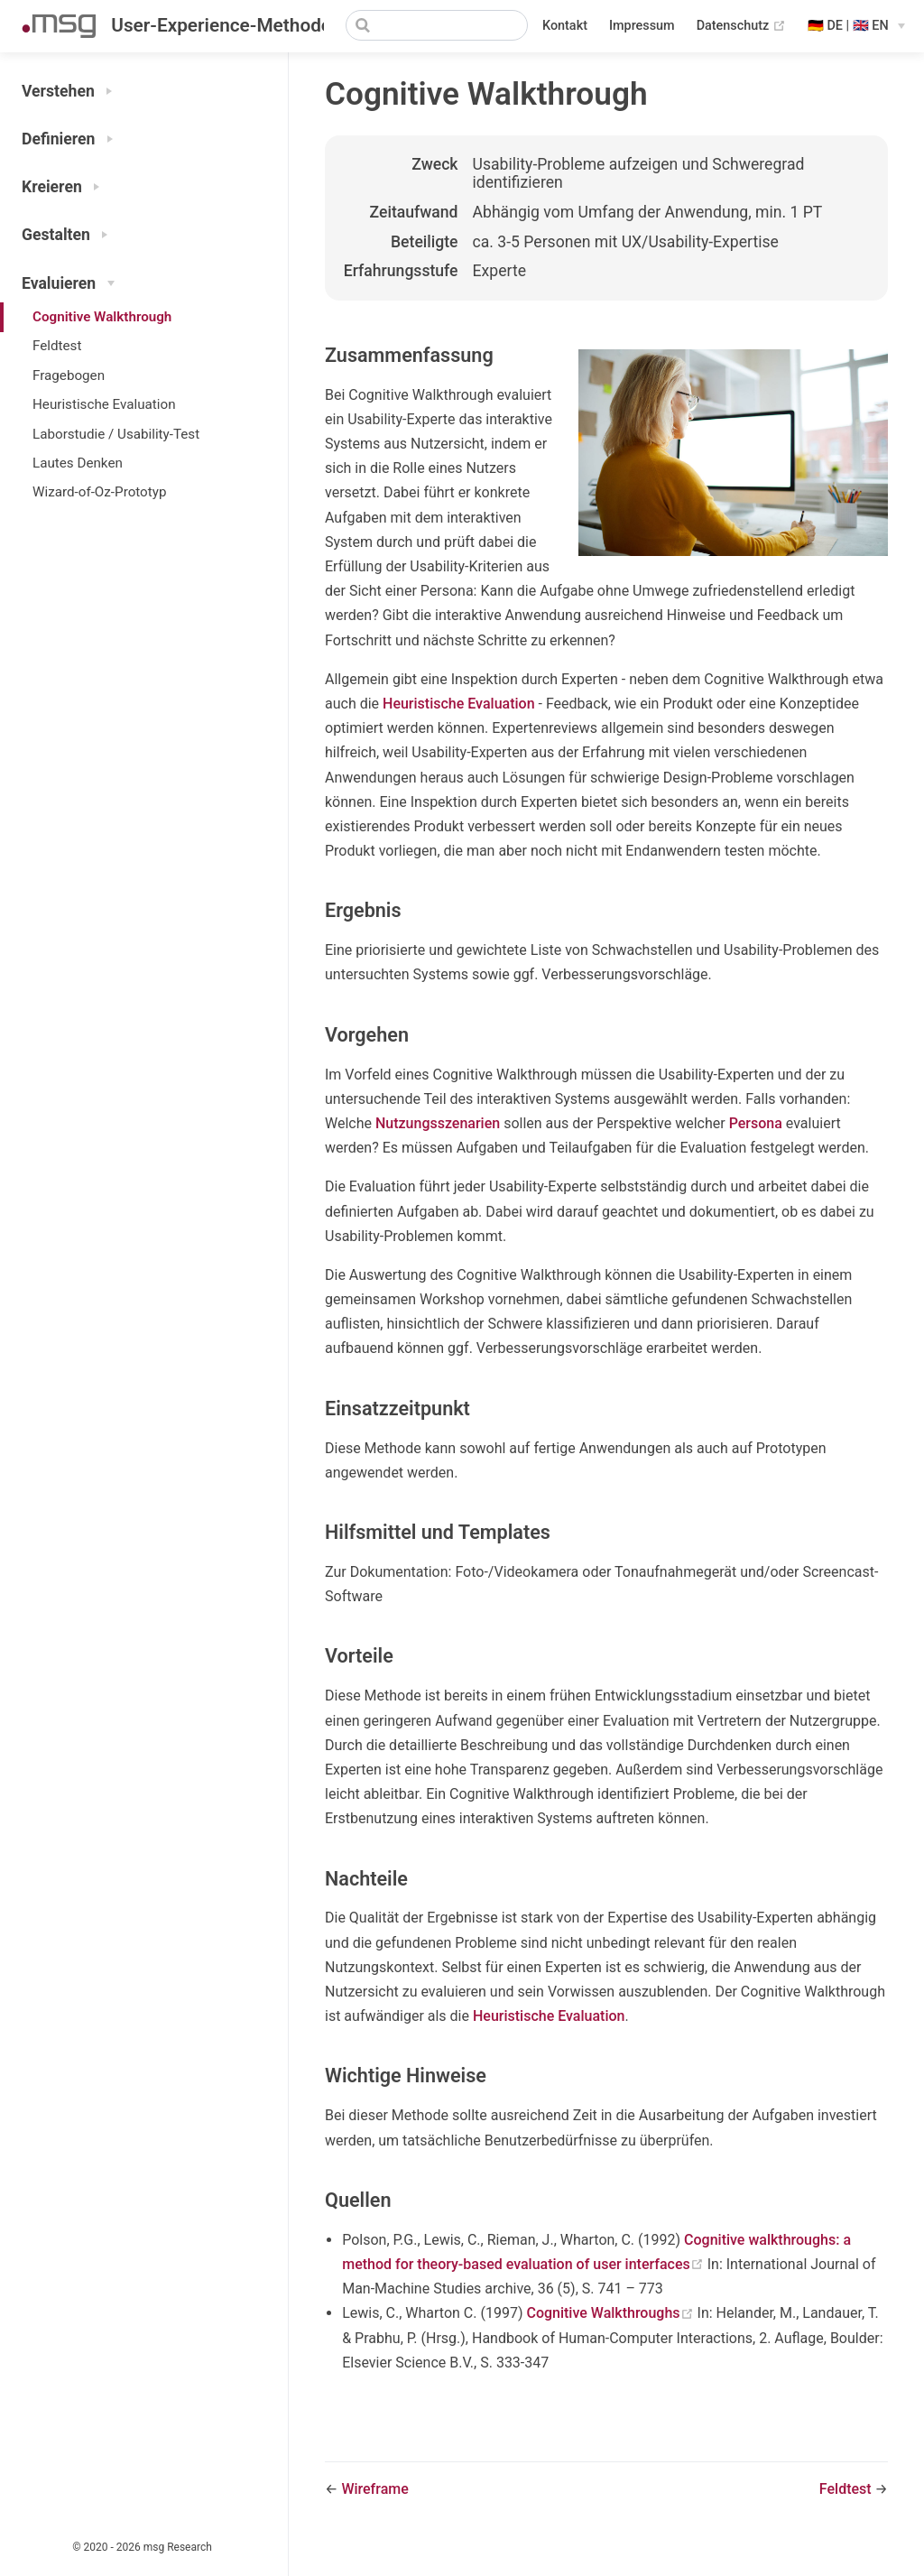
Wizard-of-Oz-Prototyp (99, 492)
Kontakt (564, 25)
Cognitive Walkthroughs (611, 2312)
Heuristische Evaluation (104, 404)
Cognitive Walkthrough (101, 317)
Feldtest (56, 346)
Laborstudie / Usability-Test (115, 434)
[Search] (437, 25)
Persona (755, 1123)
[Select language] (856, 26)
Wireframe (374, 2488)
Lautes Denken (77, 463)
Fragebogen (68, 375)
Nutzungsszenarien (437, 1123)
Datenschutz (741, 26)
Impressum (642, 25)
